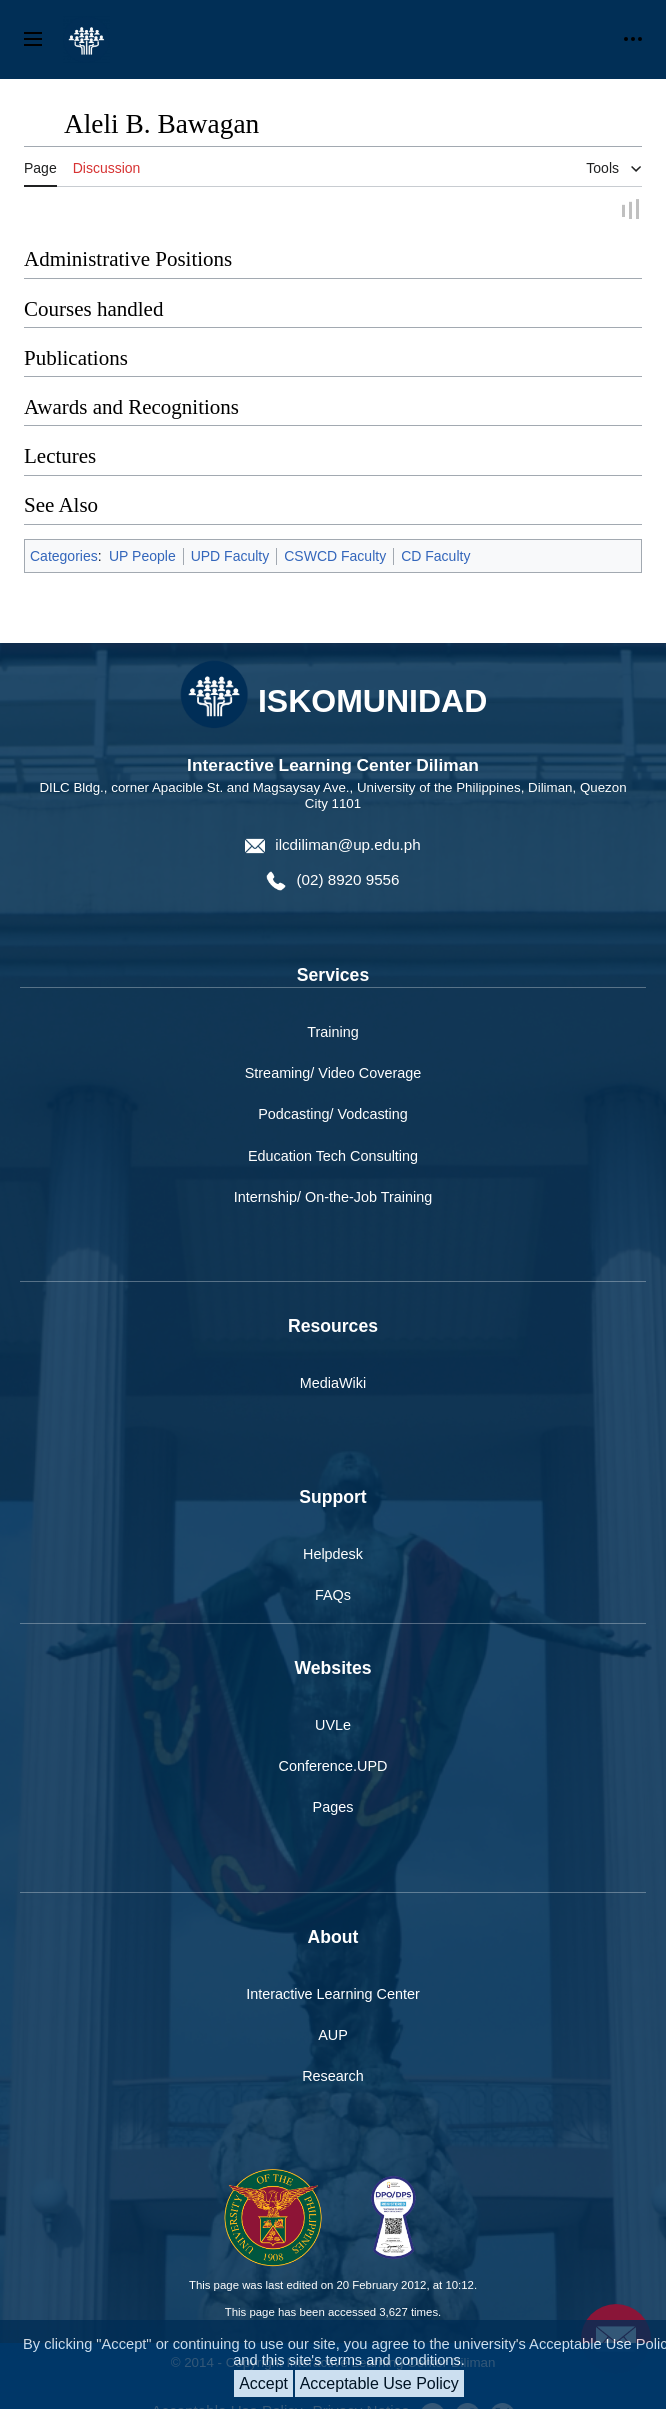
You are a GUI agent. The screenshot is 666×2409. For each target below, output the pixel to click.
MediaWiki (333, 1383)
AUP (333, 2035)
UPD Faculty (230, 556)
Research (333, 2076)
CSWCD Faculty (335, 556)
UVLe (333, 1725)
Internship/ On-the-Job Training (333, 1197)
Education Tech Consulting (333, 1156)
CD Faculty (435, 556)
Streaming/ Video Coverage (333, 1073)
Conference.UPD (333, 1766)
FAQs (333, 1595)
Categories (64, 556)
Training (332, 1032)
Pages (333, 1807)
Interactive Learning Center (333, 1994)
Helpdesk (333, 1554)
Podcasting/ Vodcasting (333, 1114)
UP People (142, 556)
